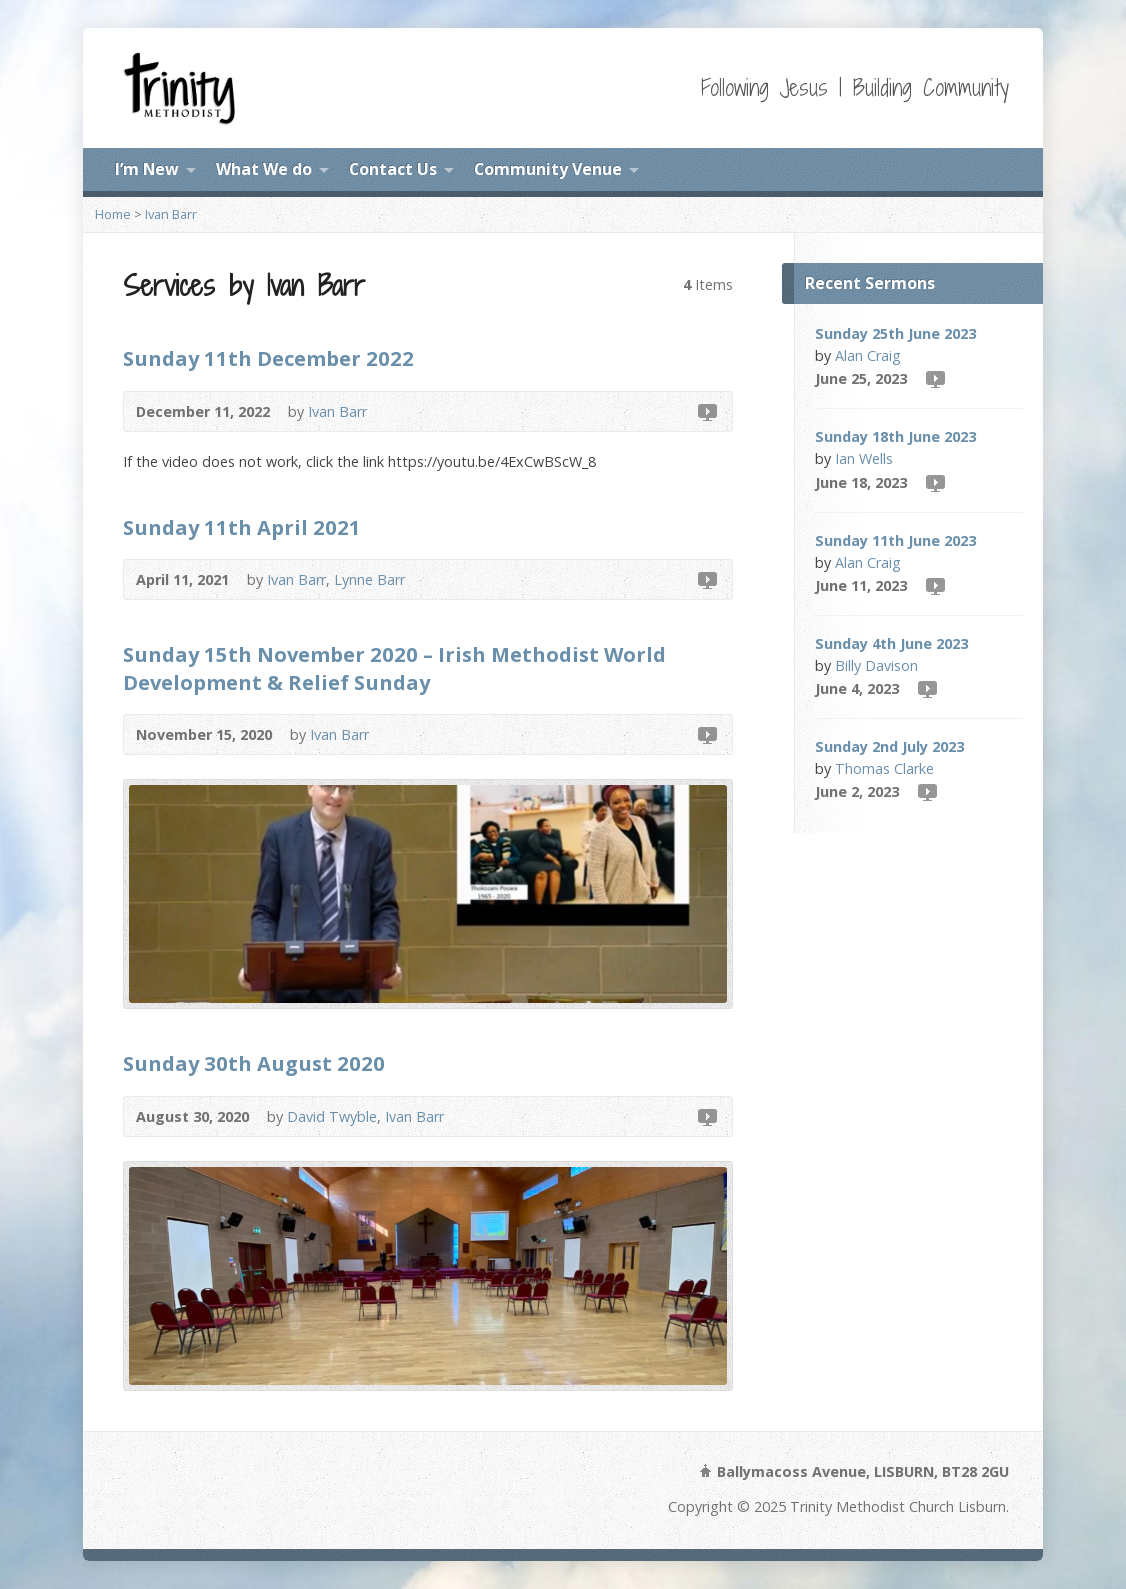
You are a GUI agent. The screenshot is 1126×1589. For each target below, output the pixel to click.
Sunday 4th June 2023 (891, 643)
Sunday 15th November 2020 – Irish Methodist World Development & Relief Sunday (394, 668)
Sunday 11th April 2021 (242, 527)
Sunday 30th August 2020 (254, 1063)
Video (706, 411)
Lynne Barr (369, 579)
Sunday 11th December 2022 (268, 358)
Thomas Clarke (884, 768)
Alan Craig (868, 355)
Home (113, 214)
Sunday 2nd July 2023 (889, 746)
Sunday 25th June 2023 (895, 333)
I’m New (147, 169)
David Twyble (332, 1116)
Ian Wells (864, 458)
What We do (264, 169)
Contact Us (393, 169)
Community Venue (548, 169)
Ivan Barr (171, 214)
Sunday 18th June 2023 (895, 436)
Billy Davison (876, 665)
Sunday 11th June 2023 (895, 540)
